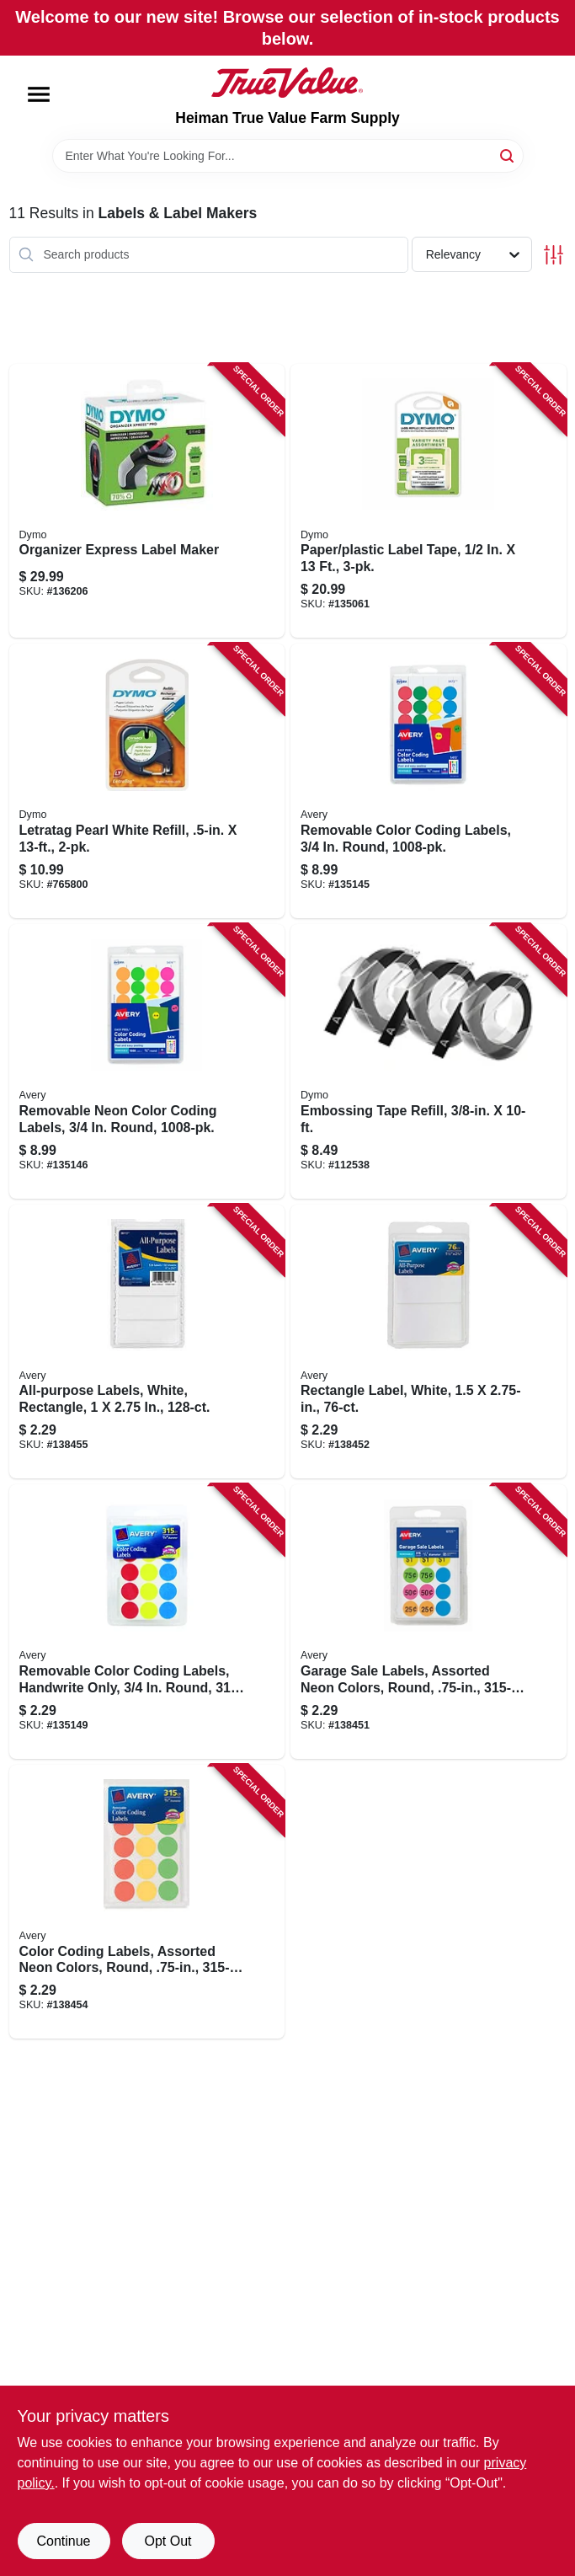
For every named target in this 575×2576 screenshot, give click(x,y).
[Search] (508, 154)
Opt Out (167, 2541)
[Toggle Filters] (553, 255)
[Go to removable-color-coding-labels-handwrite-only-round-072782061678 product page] (147, 1621)
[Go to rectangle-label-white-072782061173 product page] (428, 1342)
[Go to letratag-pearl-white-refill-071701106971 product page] (147, 781)
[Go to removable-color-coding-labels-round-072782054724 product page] (428, 781)
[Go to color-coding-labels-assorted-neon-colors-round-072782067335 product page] (147, 1902)
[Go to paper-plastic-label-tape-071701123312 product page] (428, 501)
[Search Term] (288, 156)
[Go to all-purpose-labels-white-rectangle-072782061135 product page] (147, 1342)
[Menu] (39, 94)
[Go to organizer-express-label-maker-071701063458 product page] (147, 501)
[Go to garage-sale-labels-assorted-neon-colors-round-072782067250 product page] (428, 1621)
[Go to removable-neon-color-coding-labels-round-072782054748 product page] (147, 1061)
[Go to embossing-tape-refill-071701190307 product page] (428, 1061)
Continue (63, 2541)
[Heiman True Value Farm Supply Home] (287, 82)
